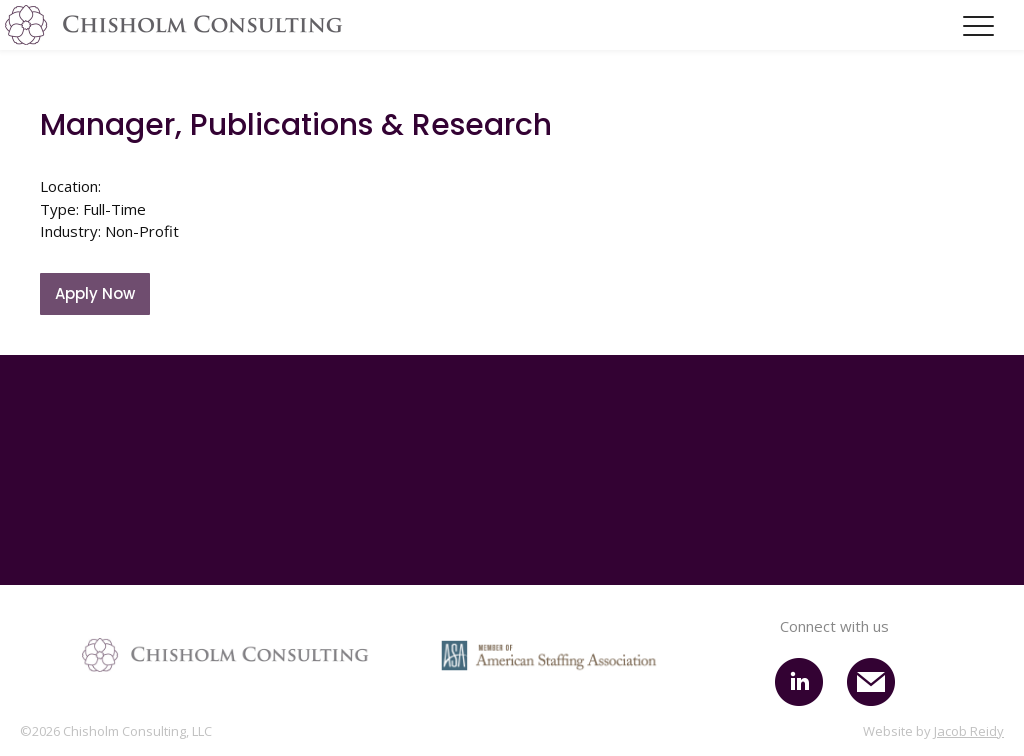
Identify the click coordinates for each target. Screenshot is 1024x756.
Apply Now (95, 293)
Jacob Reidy (969, 731)
